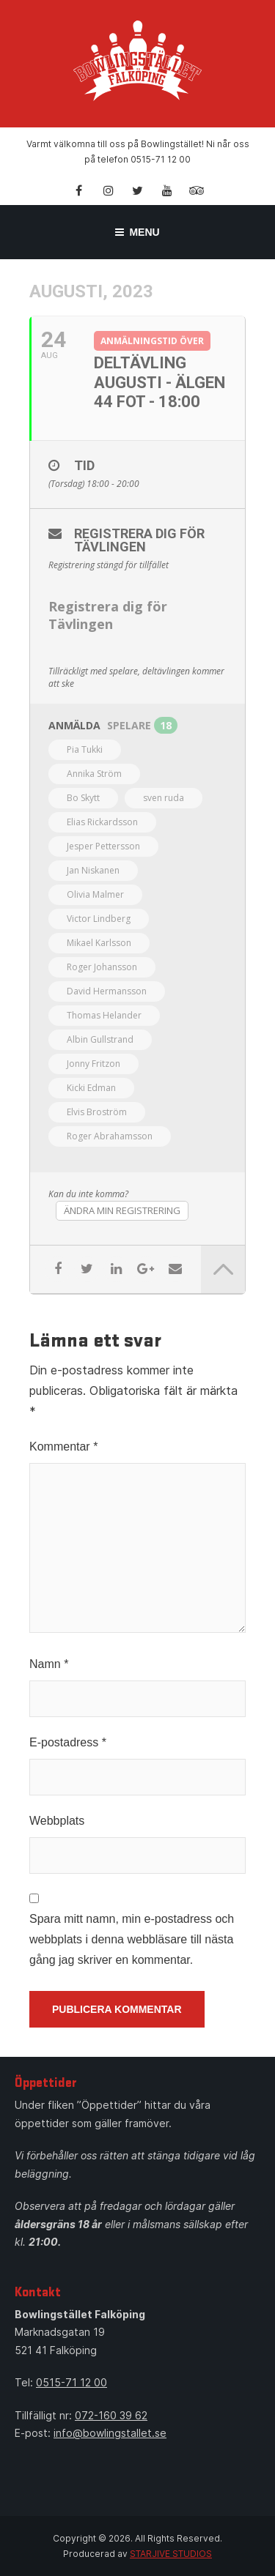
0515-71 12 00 (71, 2382)
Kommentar (63, 1446)
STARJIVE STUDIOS (171, 2553)
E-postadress (67, 1742)
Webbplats (56, 1820)
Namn (48, 1664)
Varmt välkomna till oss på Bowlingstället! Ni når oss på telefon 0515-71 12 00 (137, 151)
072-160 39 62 (111, 2415)
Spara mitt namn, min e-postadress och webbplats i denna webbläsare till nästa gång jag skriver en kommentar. (131, 1939)
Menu (137, 232)
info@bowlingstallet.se (110, 2433)
